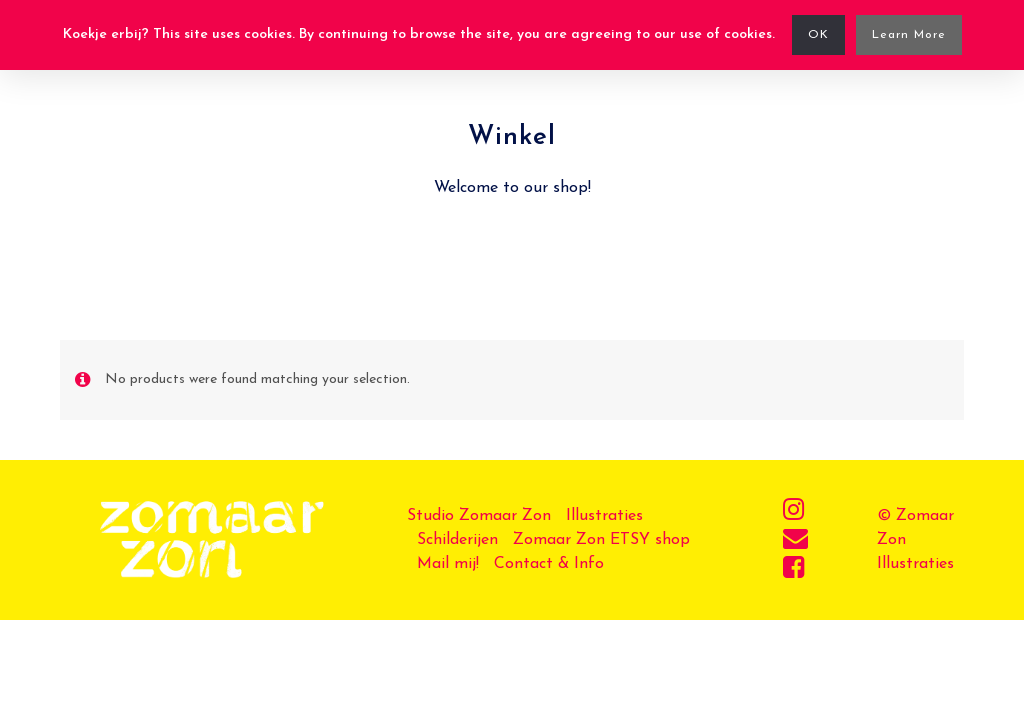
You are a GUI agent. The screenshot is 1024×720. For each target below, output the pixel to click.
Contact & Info (549, 564)
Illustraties (604, 516)
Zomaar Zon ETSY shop (601, 540)
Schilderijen (457, 540)
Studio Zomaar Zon (479, 516)
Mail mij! (448, 564)
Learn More (909, 35)
